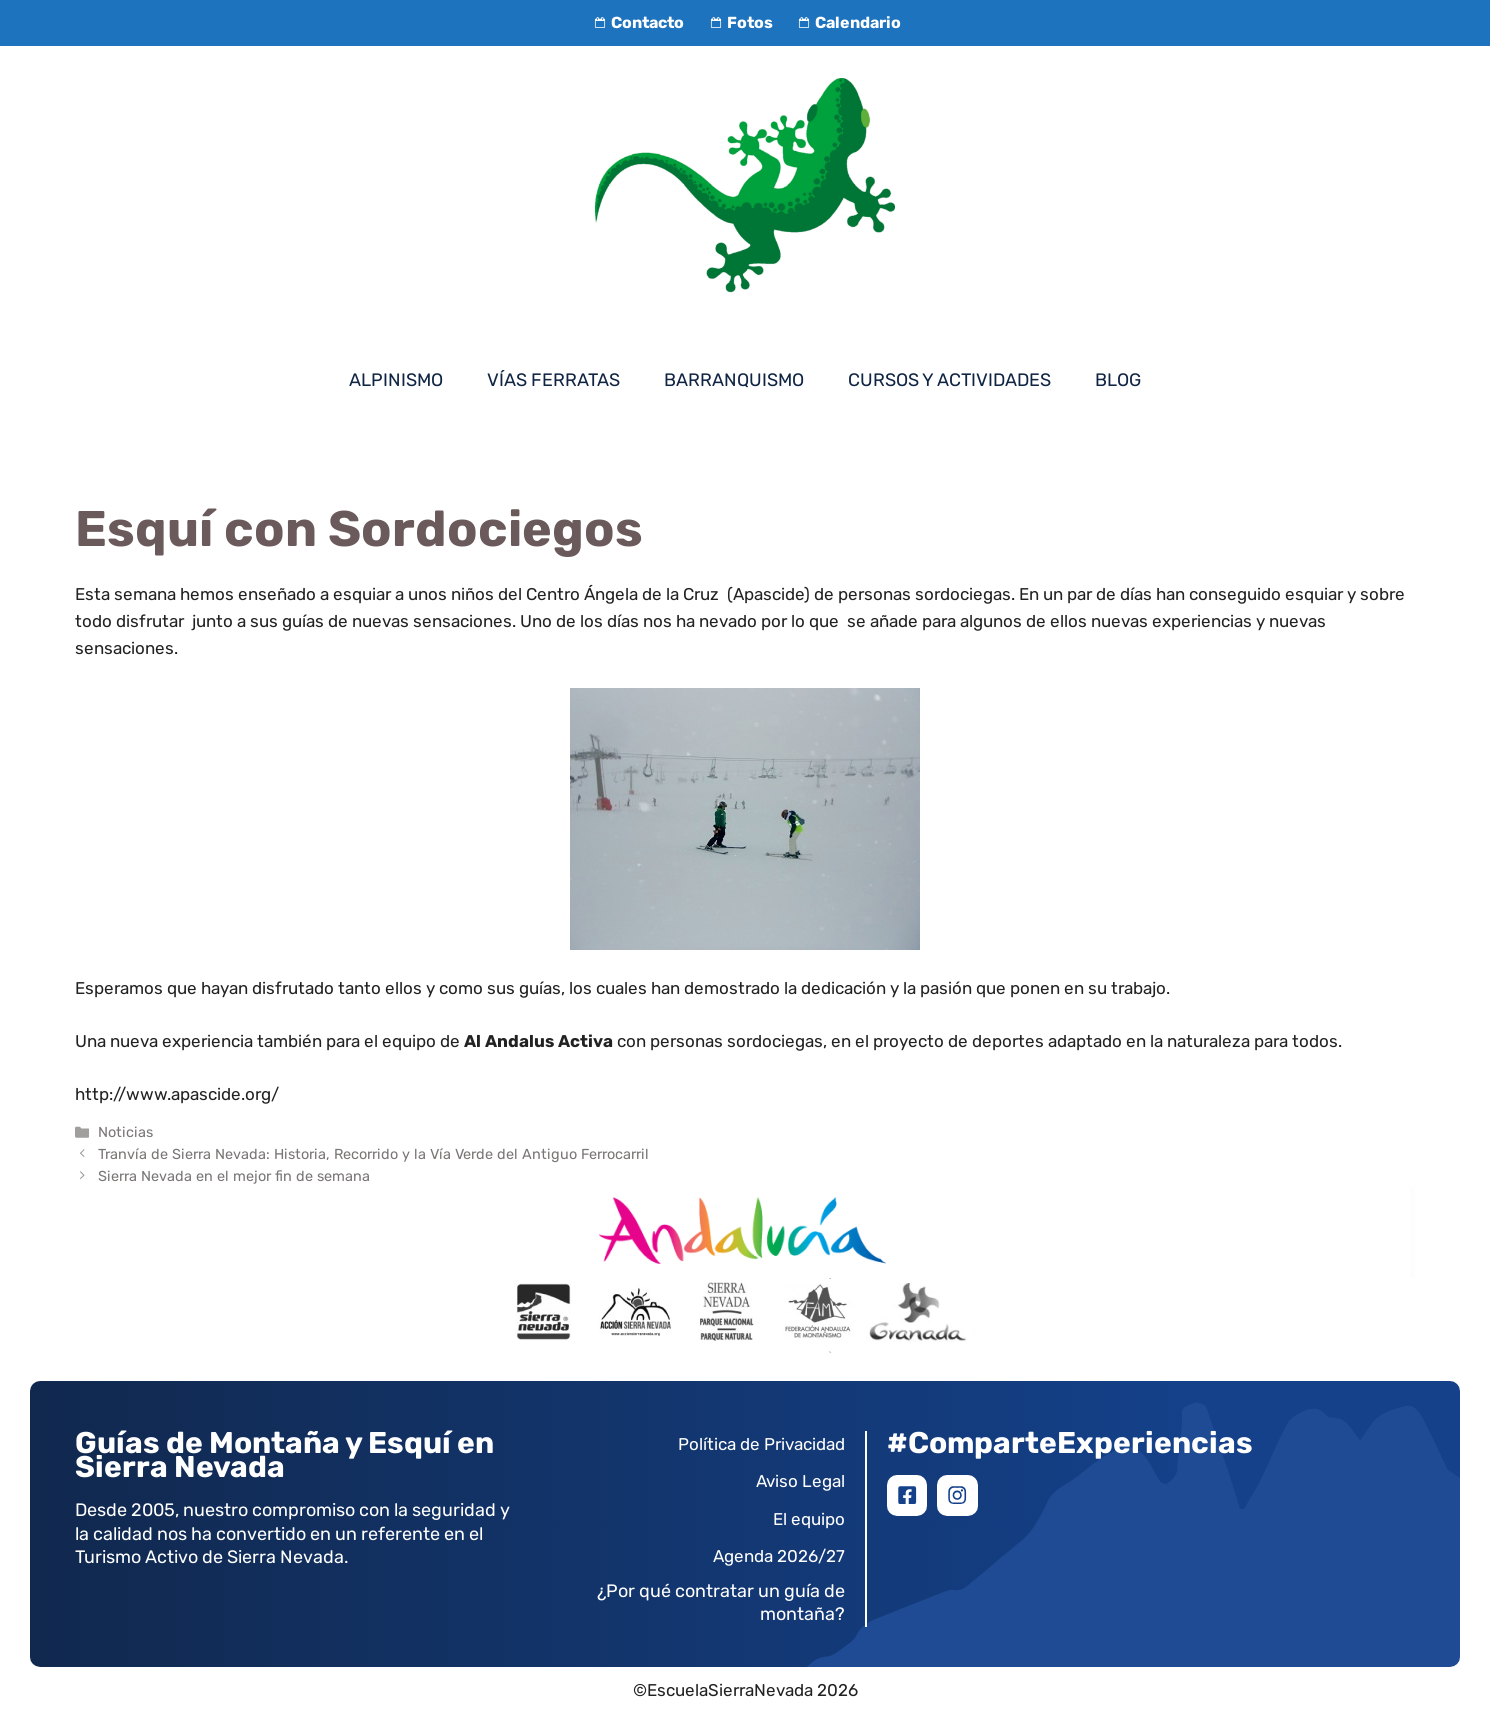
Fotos (738, 22)
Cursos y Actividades (949, 380)
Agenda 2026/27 (779, 1556)
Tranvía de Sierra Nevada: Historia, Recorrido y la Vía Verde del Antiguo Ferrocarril (373, 1154)
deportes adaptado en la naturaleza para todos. (1157, 1041)
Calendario (847, 22)
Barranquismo (734, 380)
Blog (1118, 380)
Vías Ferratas (553, 380)
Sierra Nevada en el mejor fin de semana (234, 1176)
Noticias (125, 1132)
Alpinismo (396, 380)
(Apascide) (768, 594)
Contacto (636, 22)
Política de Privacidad (761, 1444)
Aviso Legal (800, 1481)
